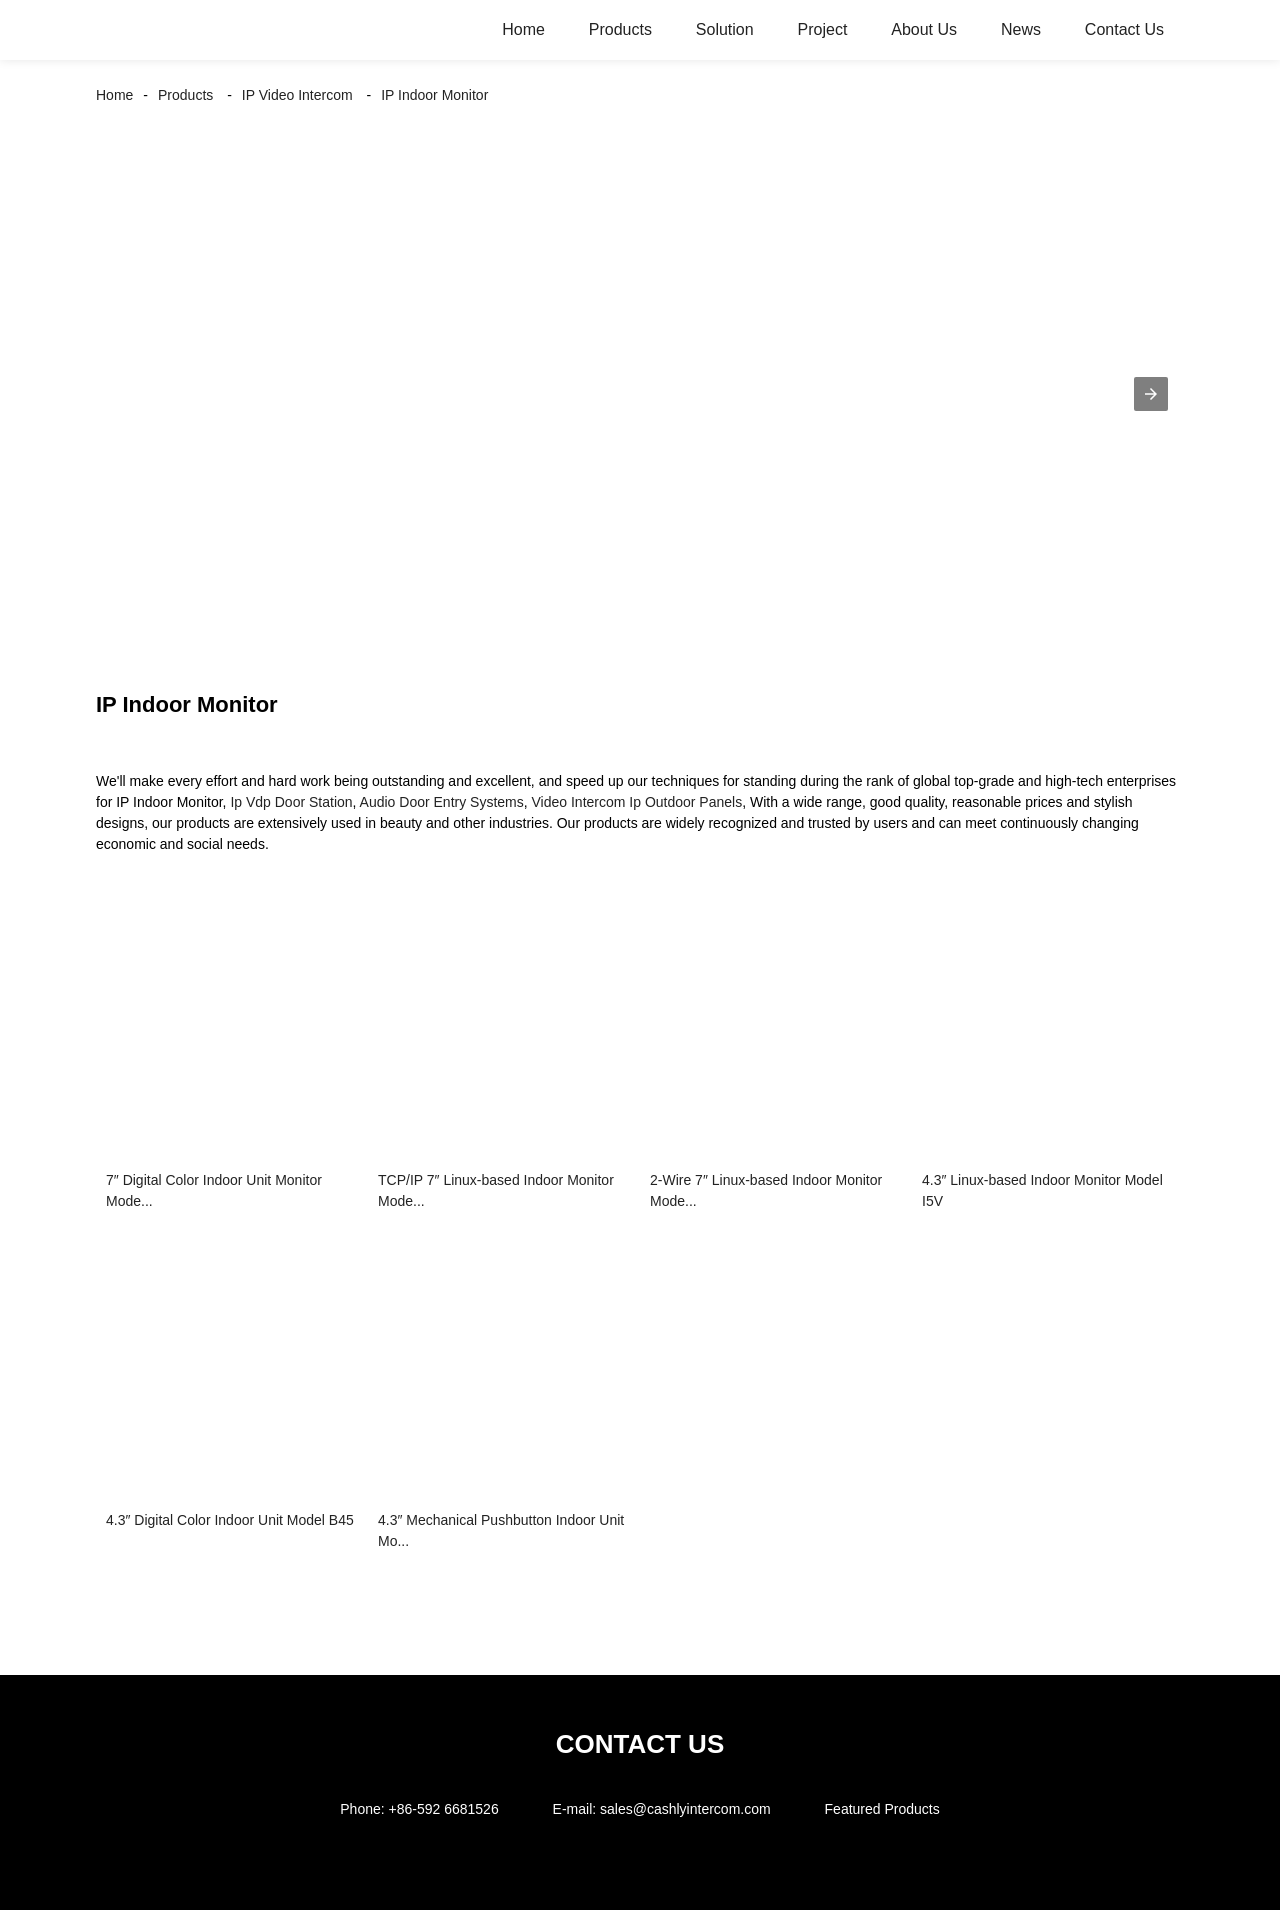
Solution (725, 29)
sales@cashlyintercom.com (685, 1809)
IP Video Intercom (297, 95)
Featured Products (882, 1809)
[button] (1151, 394)
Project (823, 29)
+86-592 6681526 (444, 1809)
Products (620, 29)
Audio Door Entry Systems (442, 802)
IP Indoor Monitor (434, 95)
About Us (924, 29)
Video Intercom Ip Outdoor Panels (637, 802)
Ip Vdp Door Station (291, 802)
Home (523, 29)
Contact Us (1124, 29)
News (1021, 29)
